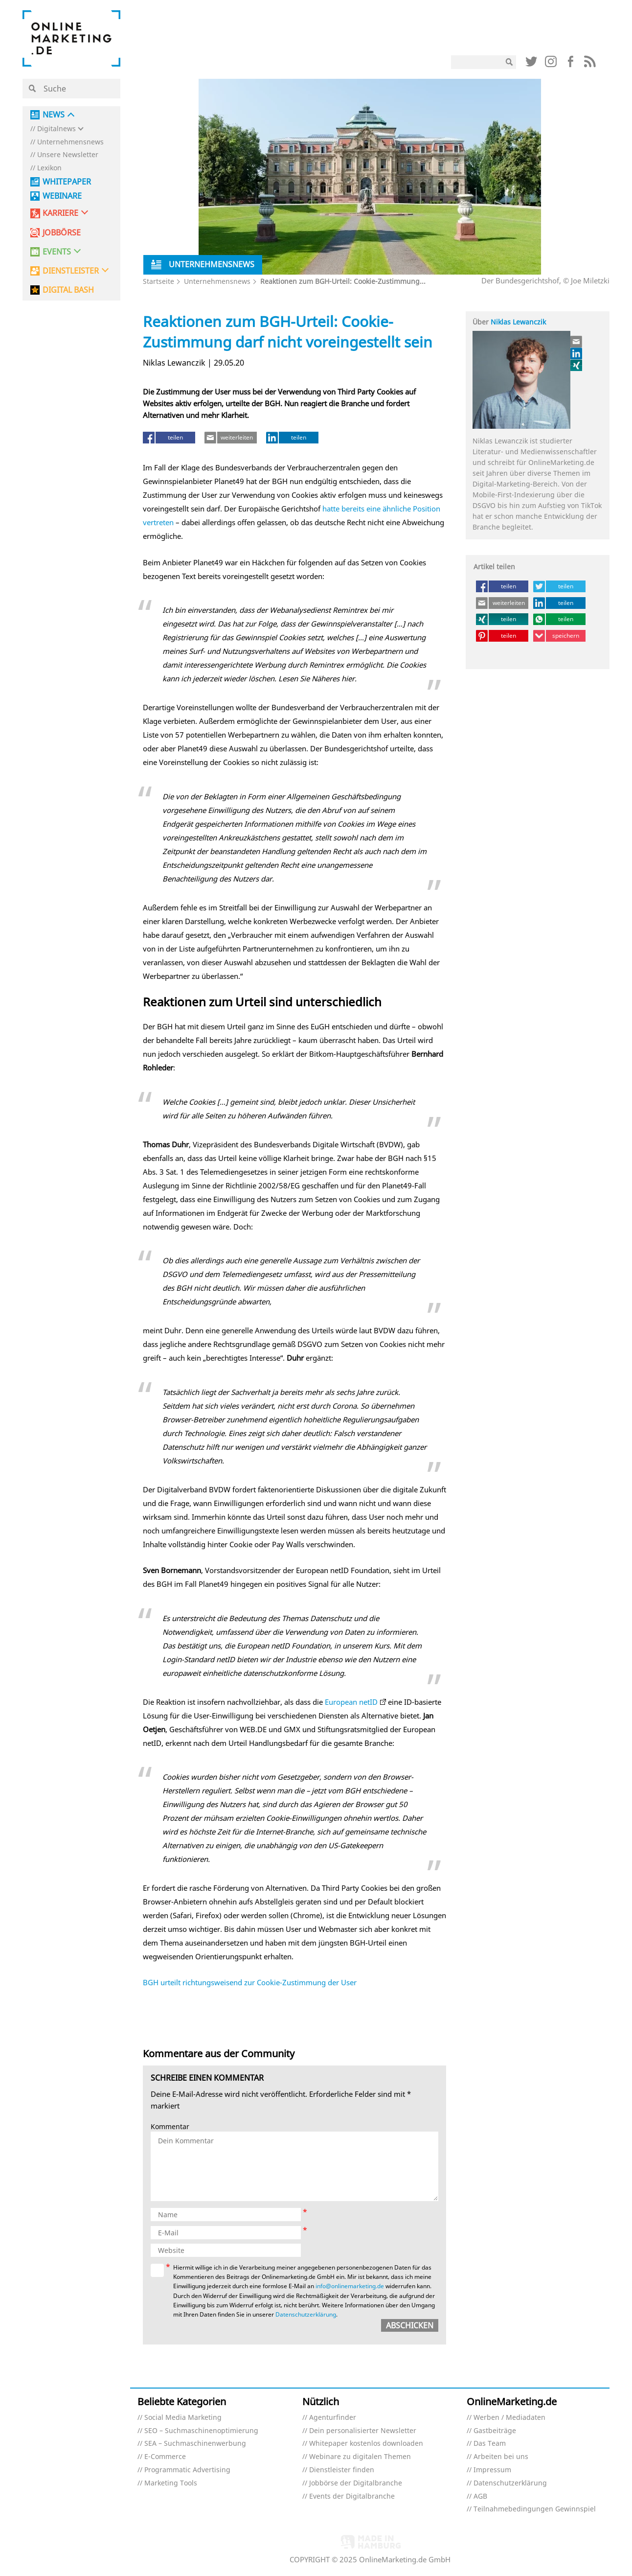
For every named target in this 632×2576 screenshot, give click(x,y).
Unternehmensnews (70, 142)
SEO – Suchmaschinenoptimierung (201, 2431)
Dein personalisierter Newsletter (362, 2431)
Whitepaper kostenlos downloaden (366, 2443)
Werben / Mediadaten (509, 2418)
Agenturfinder (332, 2418)
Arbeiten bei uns (501, 2457)
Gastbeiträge (495, 2431)
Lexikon (49, 168)
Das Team (490, 2443)
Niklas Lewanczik (518, 321)
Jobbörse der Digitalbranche (355, 2483)
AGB (480, 2496)
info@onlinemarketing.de (350, 2286)
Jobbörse (62, 232)
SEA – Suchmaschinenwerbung (195, 2443)
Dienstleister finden (341, 2470)
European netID (351, 1702)
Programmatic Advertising (187, 2470)
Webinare (62, 196)
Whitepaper (67, 181)
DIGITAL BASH (68, 290)
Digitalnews (56, 129)
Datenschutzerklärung (305, 2314)
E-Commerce (165, 2457)
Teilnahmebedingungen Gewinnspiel (535, 2509)
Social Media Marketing (183, 2418)
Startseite (158, 281)
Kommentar (170, 2127)
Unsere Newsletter (67, 155)
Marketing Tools (170, 2483)
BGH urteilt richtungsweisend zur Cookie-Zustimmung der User (250, 1982)
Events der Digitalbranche (352, 2496)
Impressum (492, 2470)
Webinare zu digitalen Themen (360, 2457)
